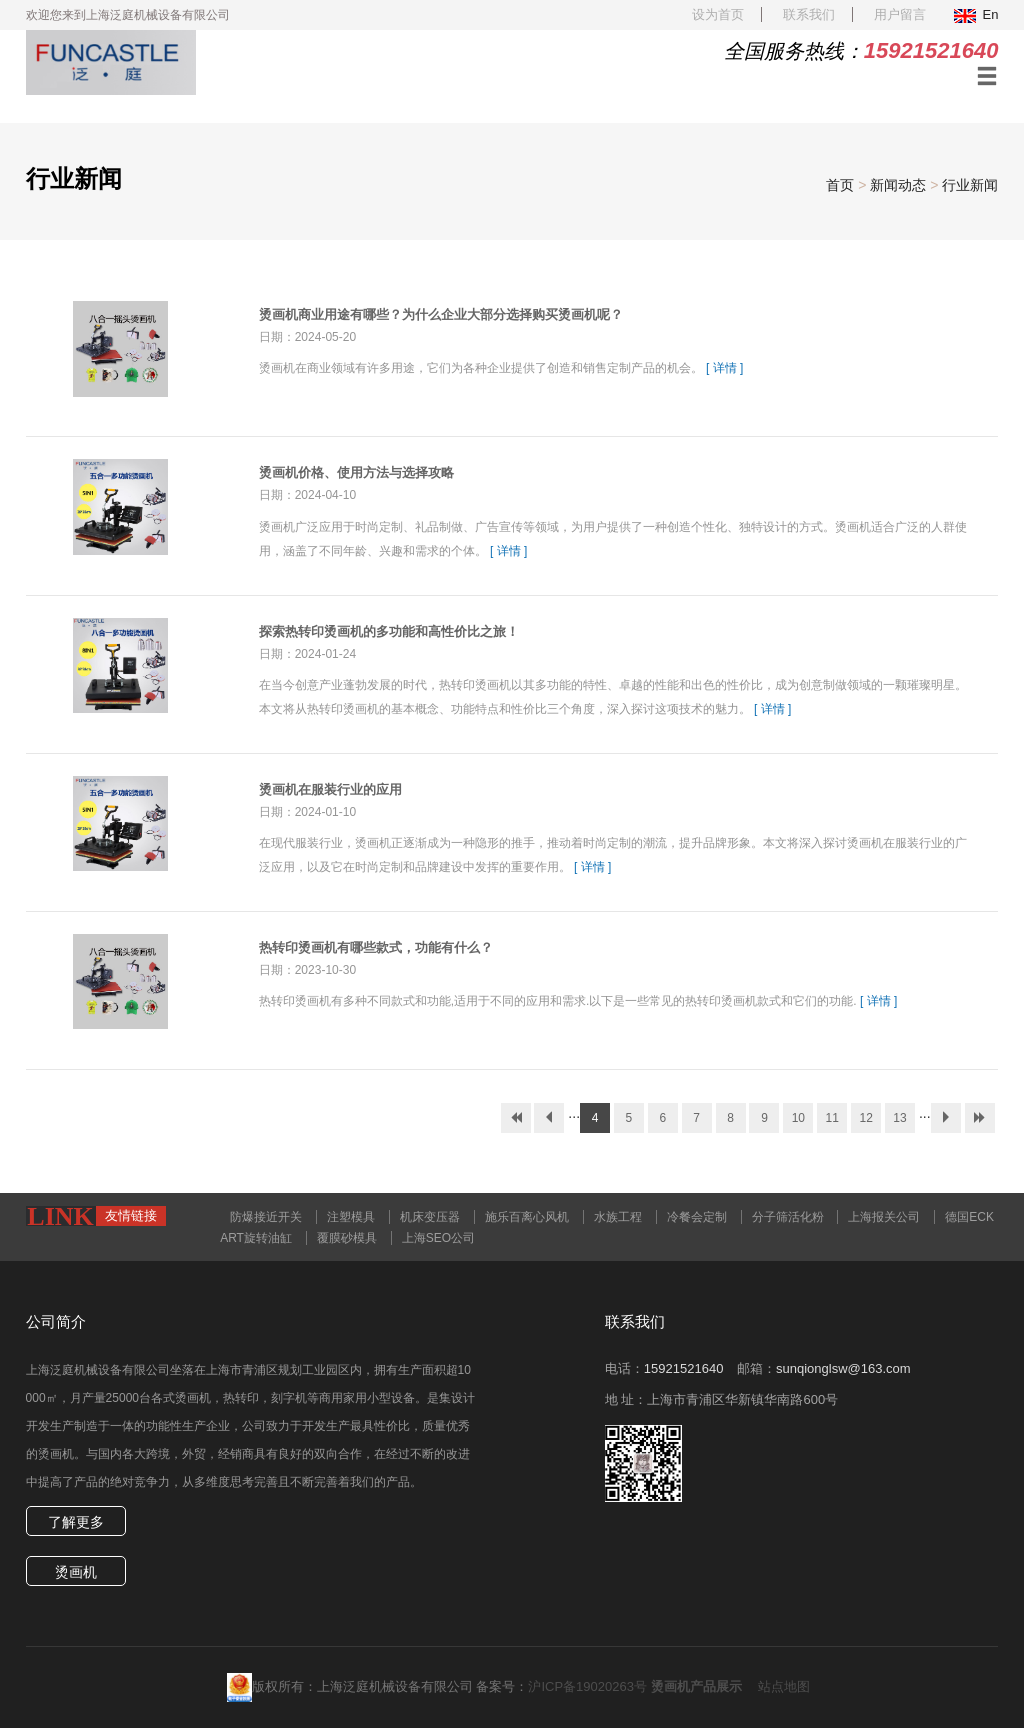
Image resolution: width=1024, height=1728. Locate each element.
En (976, 14)
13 (899, 1118)
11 (832, 1118)
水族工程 (618, 1217)
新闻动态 (898, 185)
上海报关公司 (884, 1217)
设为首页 (718, 14)
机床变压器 (430, 1217)
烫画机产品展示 (696, 1686)
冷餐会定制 (697, 1217)
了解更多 (76, 1522)
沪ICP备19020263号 (587, 1686)
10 (798, 1118)
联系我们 (809, 14)
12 (865, 1118)
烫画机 (76, 1572)
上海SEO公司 (438, 1238)
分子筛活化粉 (788, 1217)
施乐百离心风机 (527, 1217)
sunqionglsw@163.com (843, 1368)
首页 (840, 185)
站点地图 (784, 1686)
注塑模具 (351, 1217)
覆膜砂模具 (347, 1238)
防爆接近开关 (266, 1217)
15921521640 (684, 1368)
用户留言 (900, 14)
